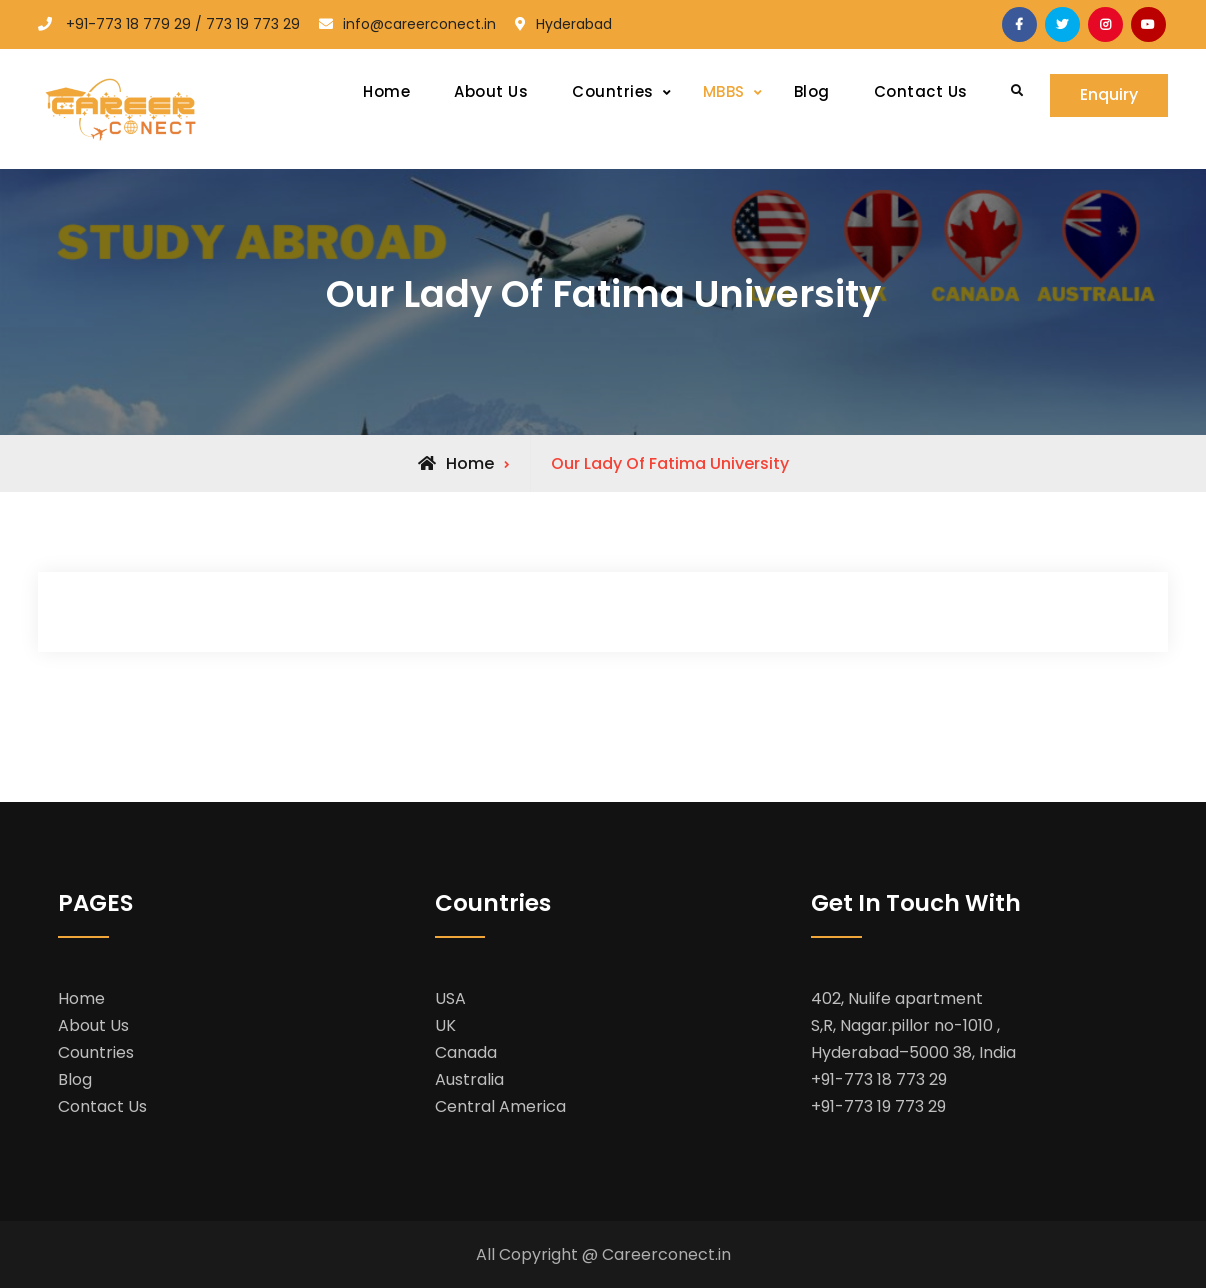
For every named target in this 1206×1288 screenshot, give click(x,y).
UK (445, 1025)
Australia (469, 1079)
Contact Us (921, 91)
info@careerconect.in (419, 24)
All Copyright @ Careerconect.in (603, 1254)
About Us (491, 91)
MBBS (724, 91)
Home (386, 91)
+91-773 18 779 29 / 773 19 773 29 (183, 24)
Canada (466, 1052)
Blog (812, 91)
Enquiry (1109, 95)
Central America (500, 1106)
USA (450, 998)
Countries (613, 91)
